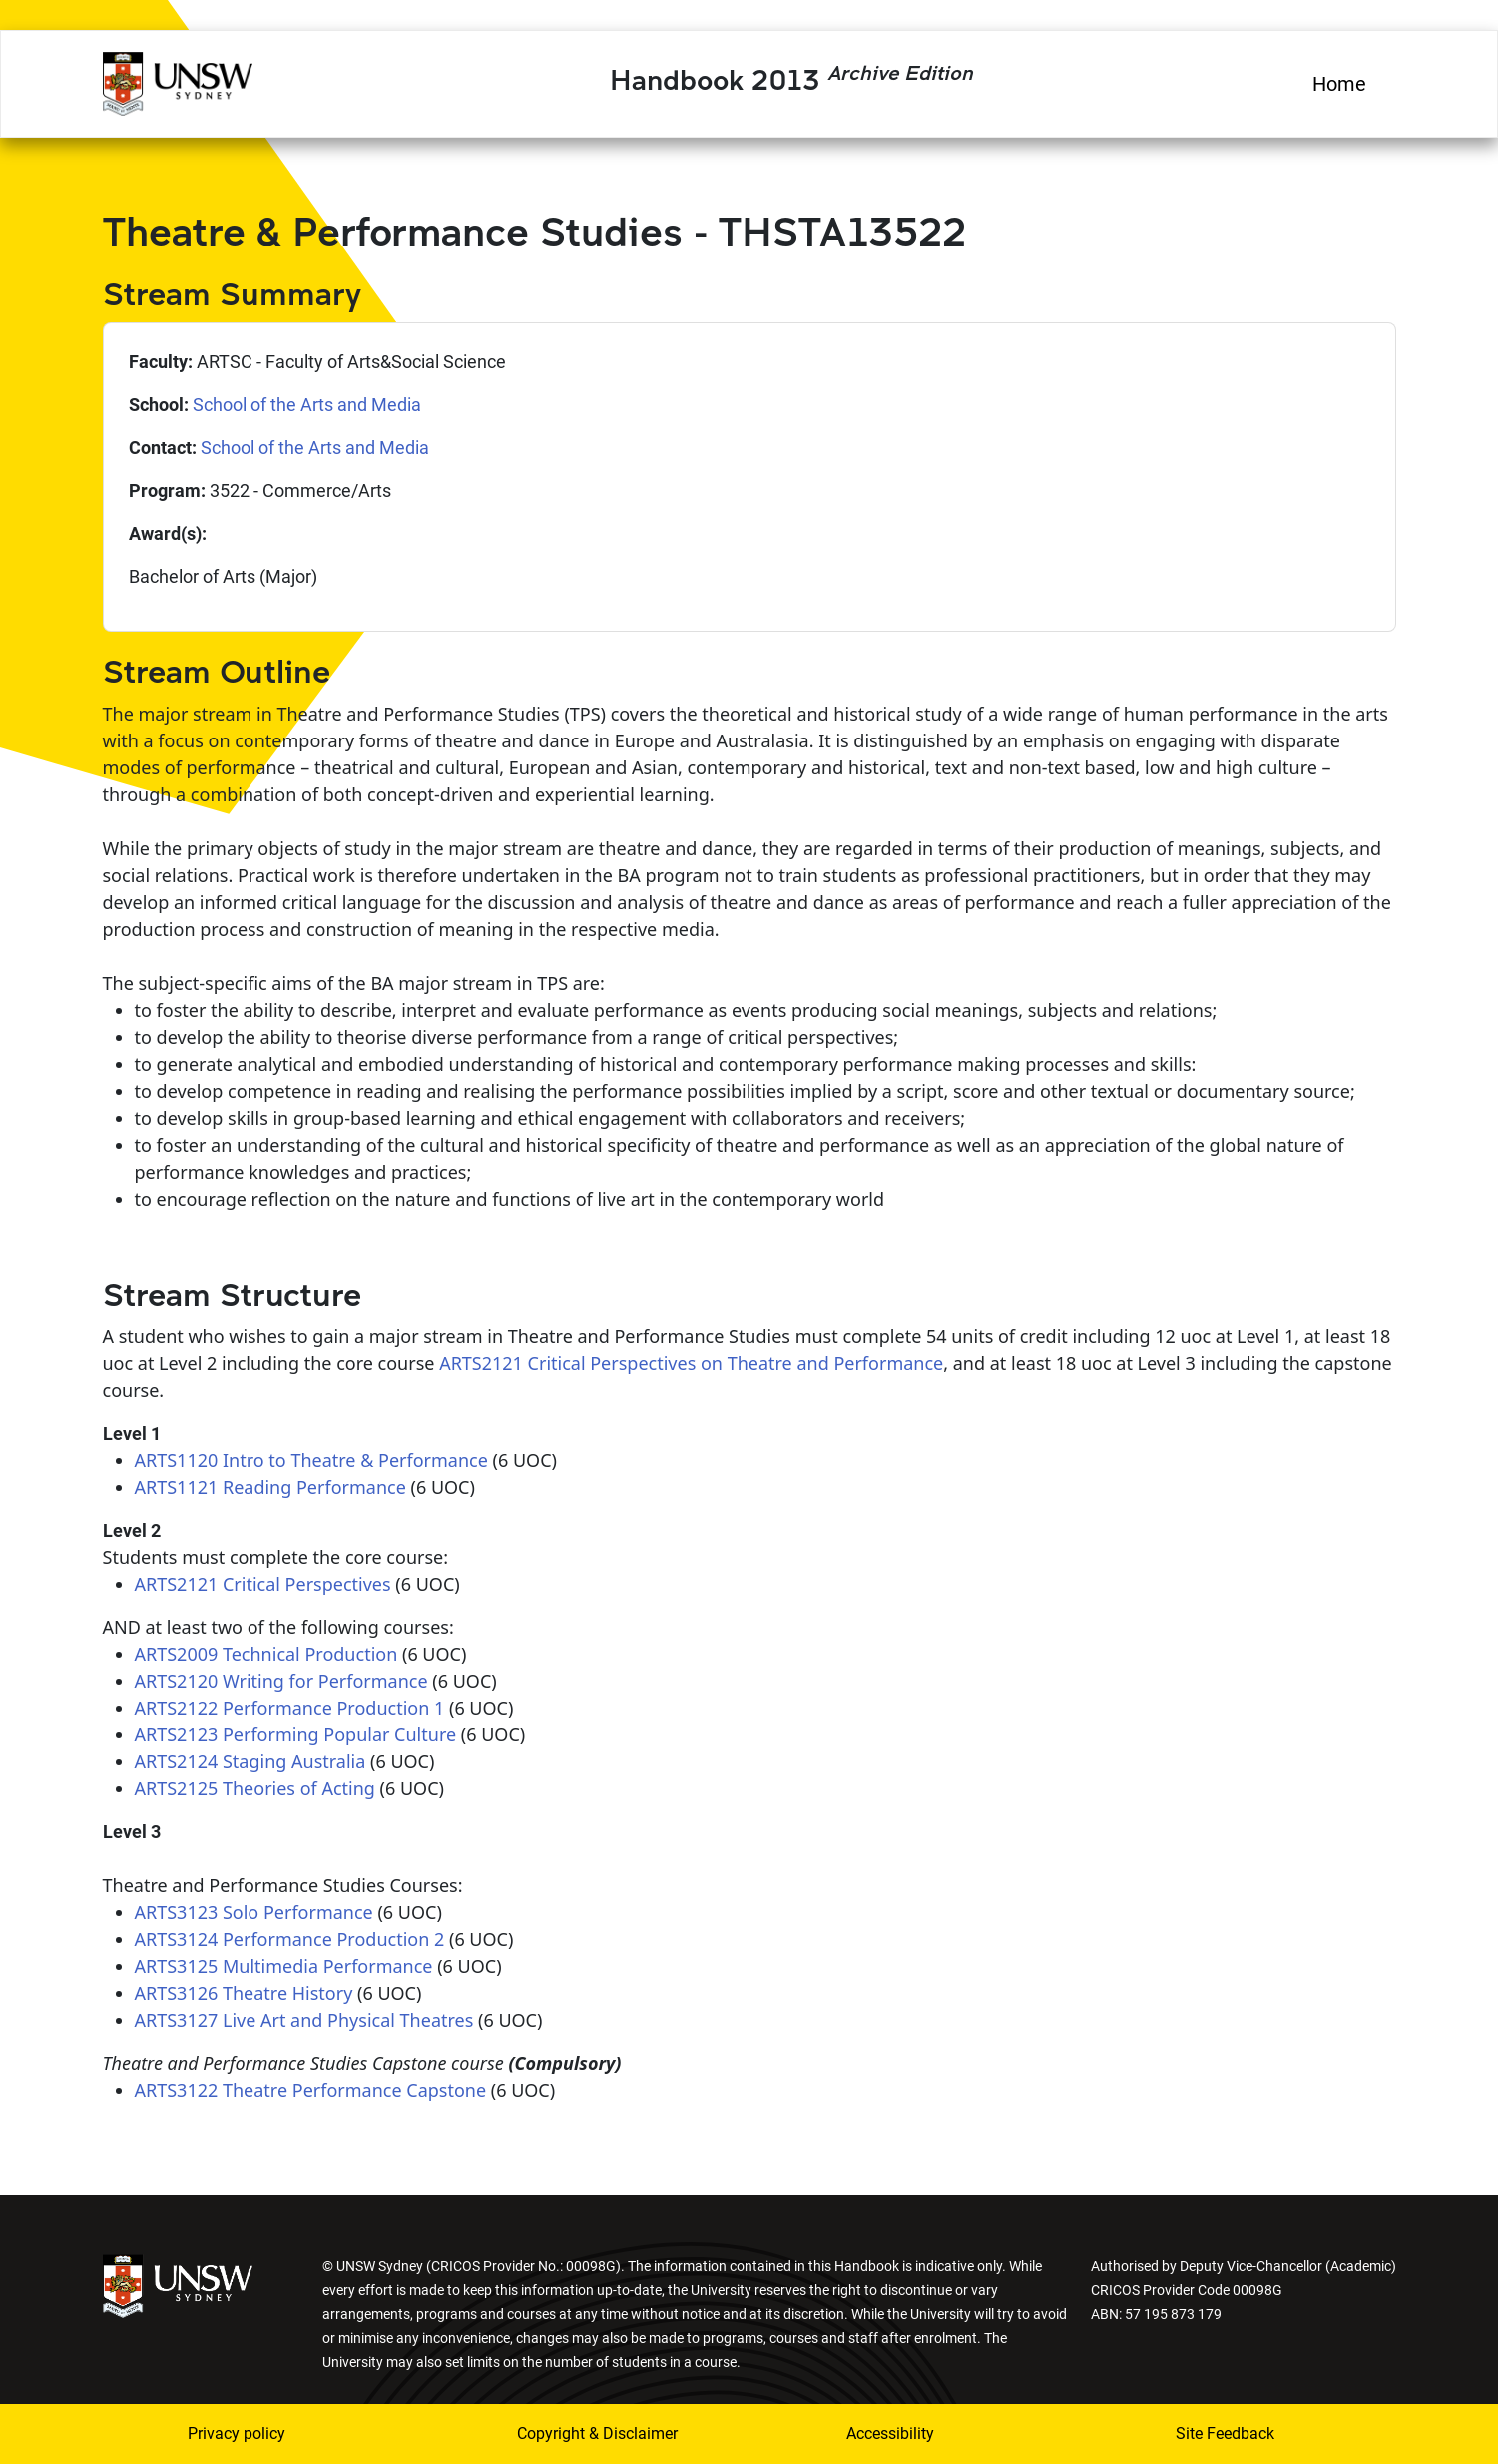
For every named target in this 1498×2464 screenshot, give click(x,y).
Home (1339, 84)
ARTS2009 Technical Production (266, 1654)
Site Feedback (1225, 2433)
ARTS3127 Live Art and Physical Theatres (304, 2020)
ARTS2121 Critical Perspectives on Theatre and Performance (691, 1363)
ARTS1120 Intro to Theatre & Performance (311, 1460)
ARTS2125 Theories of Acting (255, 1788)
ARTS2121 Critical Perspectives (263, 1584)
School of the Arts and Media (307, 404)
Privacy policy (236, 2433)
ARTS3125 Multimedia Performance (284, 1966)
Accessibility (890, 2433)
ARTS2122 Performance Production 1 (290, 1708)
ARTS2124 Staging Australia (250, 1761)
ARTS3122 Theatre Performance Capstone (311, 2090)
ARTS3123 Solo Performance (254, 1912)
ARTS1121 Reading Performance (270, 1487)
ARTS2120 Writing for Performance (281, 1681)
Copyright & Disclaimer (597, 2433)
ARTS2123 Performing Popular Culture (296, 1734)
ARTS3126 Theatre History (244, 1993)
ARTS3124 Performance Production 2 (290, 1939)
